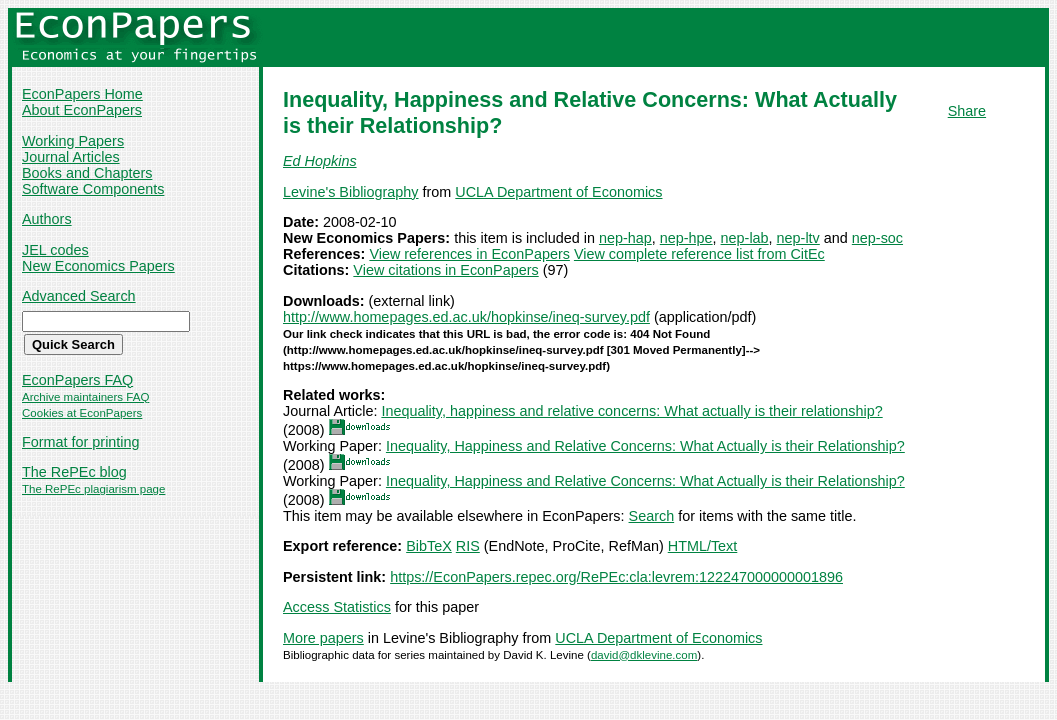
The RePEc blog (74, 472)
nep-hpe (686, 238)
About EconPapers (82, 110)
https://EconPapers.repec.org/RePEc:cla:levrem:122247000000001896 (616, 577)
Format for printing (81, 442)
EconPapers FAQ (77, 380)
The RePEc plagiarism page (93, 489)
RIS (468, 546)
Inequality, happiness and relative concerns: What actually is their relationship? (631, 411)
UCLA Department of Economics (558, 192)
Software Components (93, 189)
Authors (47, 219)
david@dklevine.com (644, 655)
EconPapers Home (82, 94)
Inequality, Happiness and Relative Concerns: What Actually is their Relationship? (645, 446)
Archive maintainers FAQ (85, 397)
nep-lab (745, 238)
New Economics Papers (98, 266)
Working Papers (73, 141)
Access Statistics (337, 607)
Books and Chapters (87, 173)
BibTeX (429, 546)
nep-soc (877, 238)
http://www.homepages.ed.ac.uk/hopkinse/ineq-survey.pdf (466, 317)
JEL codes (55, 250)
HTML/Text (703, 546)
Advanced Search (79, 296)
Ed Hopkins (320, 161)
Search (652, 516)
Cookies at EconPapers (82, 413)
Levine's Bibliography (351, 192)
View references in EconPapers (469, 254)
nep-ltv (798, 238)
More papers (323, 638)
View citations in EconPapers (445, 270)
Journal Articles (71, 157)
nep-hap (625, 238)
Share (967, 111)
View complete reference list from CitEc (699, 254)
